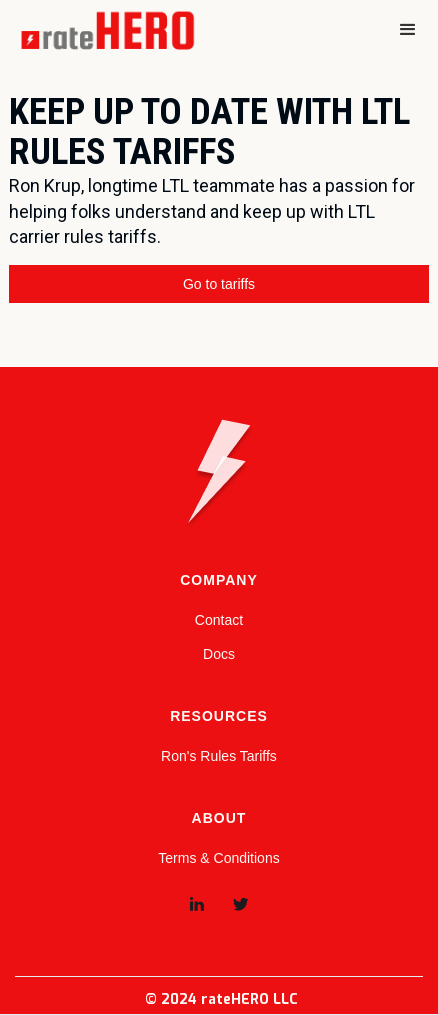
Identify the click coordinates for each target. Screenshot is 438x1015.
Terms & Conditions (218, 858)
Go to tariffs (219, 284)
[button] (408, 30)
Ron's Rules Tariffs (219, 756)
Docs (219, 654)
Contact (219, 620)
